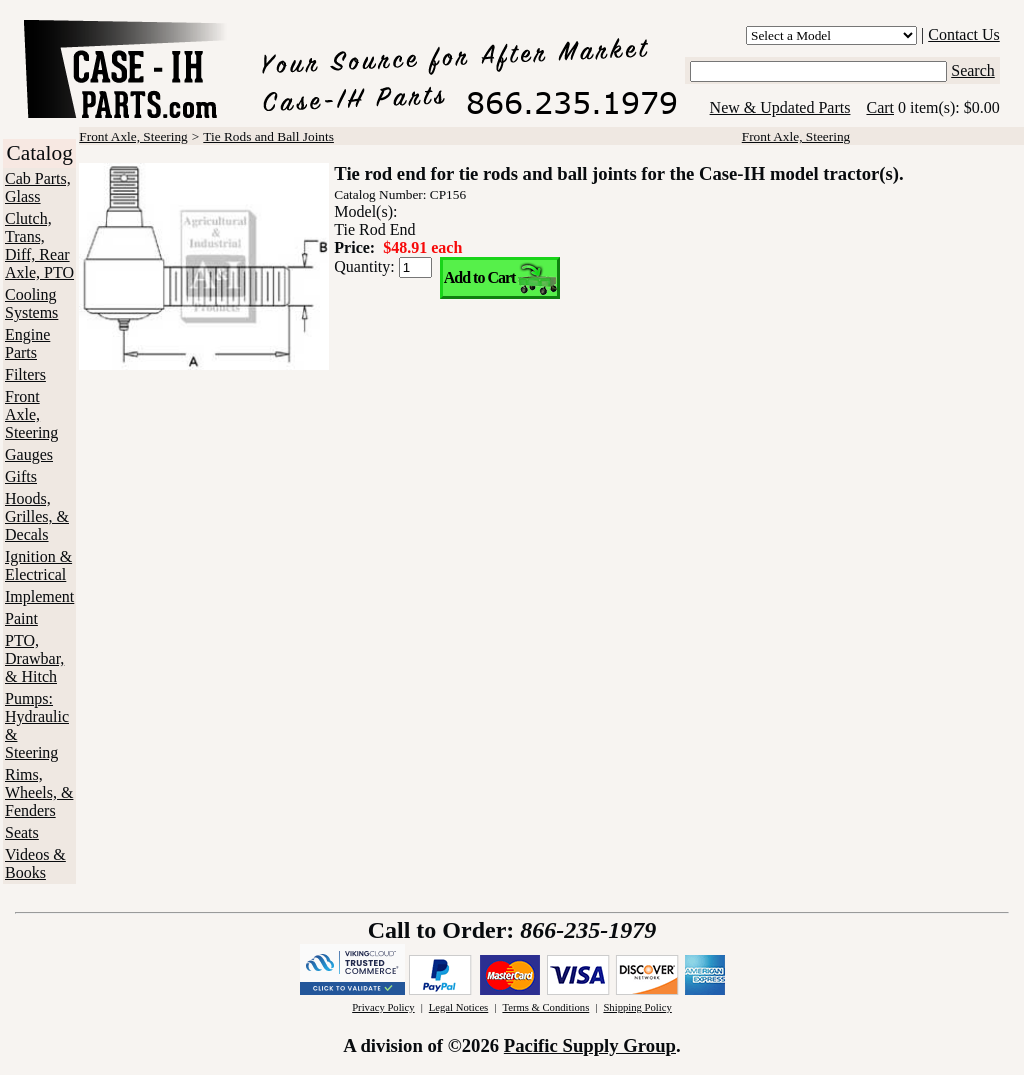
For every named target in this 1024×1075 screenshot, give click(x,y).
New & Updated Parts (780, 107)
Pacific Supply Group (590, 1045)
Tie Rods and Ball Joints (268, 136)
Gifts (21, 476)
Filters (25, 374)
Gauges (29, 454)
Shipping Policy (637, 1007)
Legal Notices (458, 1007)
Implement (39, 596)
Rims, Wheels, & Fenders (39, 792)
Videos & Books (35, 863)
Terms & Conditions (545, 1007)
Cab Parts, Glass (38, 187)
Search (973, 70)
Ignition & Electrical (38, 565)
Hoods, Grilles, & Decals (37, 516)
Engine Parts (27, 343)
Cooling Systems (31, 303)
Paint (21, 618)
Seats (22, 832)
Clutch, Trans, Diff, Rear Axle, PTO (39, 245)
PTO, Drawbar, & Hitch (34, 658)
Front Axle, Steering (31, 414)
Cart (880, 107)
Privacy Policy (383, 1007)
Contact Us (964, 34)
